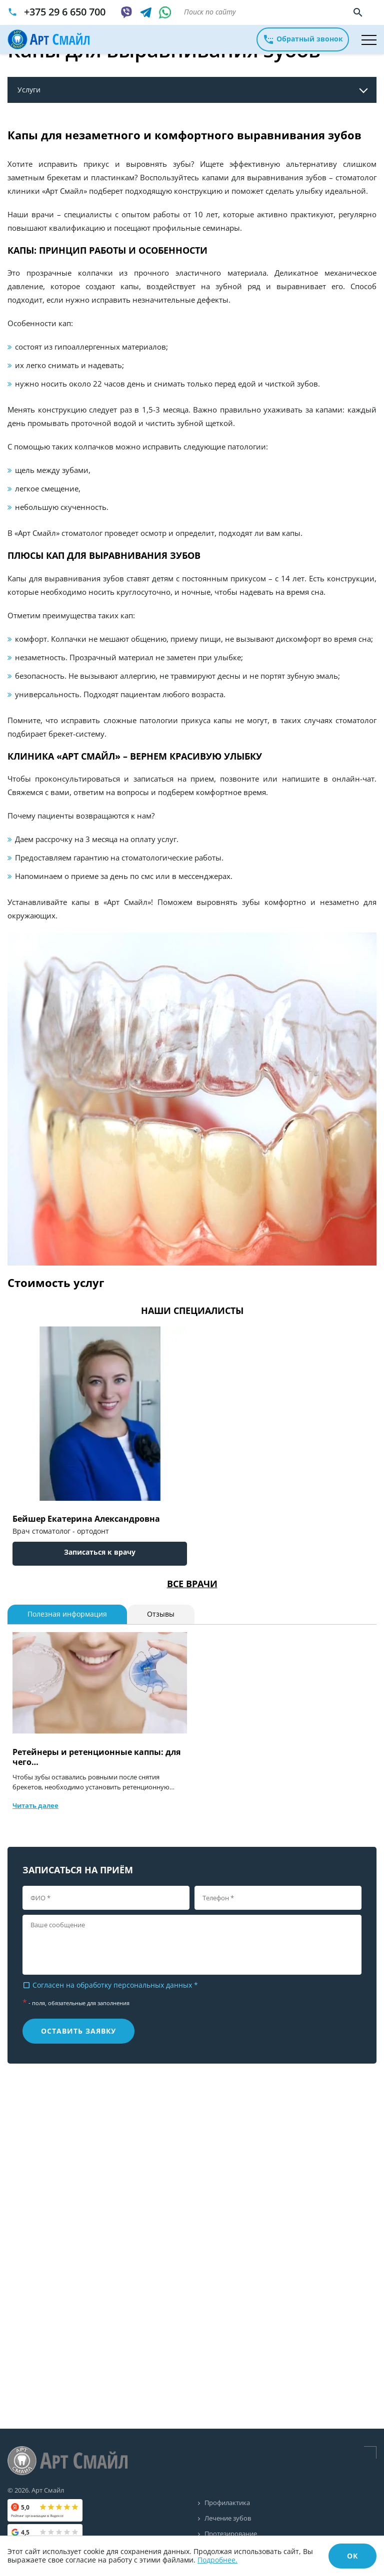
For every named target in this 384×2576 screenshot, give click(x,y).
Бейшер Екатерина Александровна (86, 1518)
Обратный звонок (302, 39)
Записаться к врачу (100, 1552)
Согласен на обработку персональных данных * (110, 1985)
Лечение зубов (227, 2519)
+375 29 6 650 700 (65, 11)
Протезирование (230, 2534)
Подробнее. (218, 2560)
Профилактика (227, 2503)
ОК (352, 2556)
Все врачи (192, 1584)
